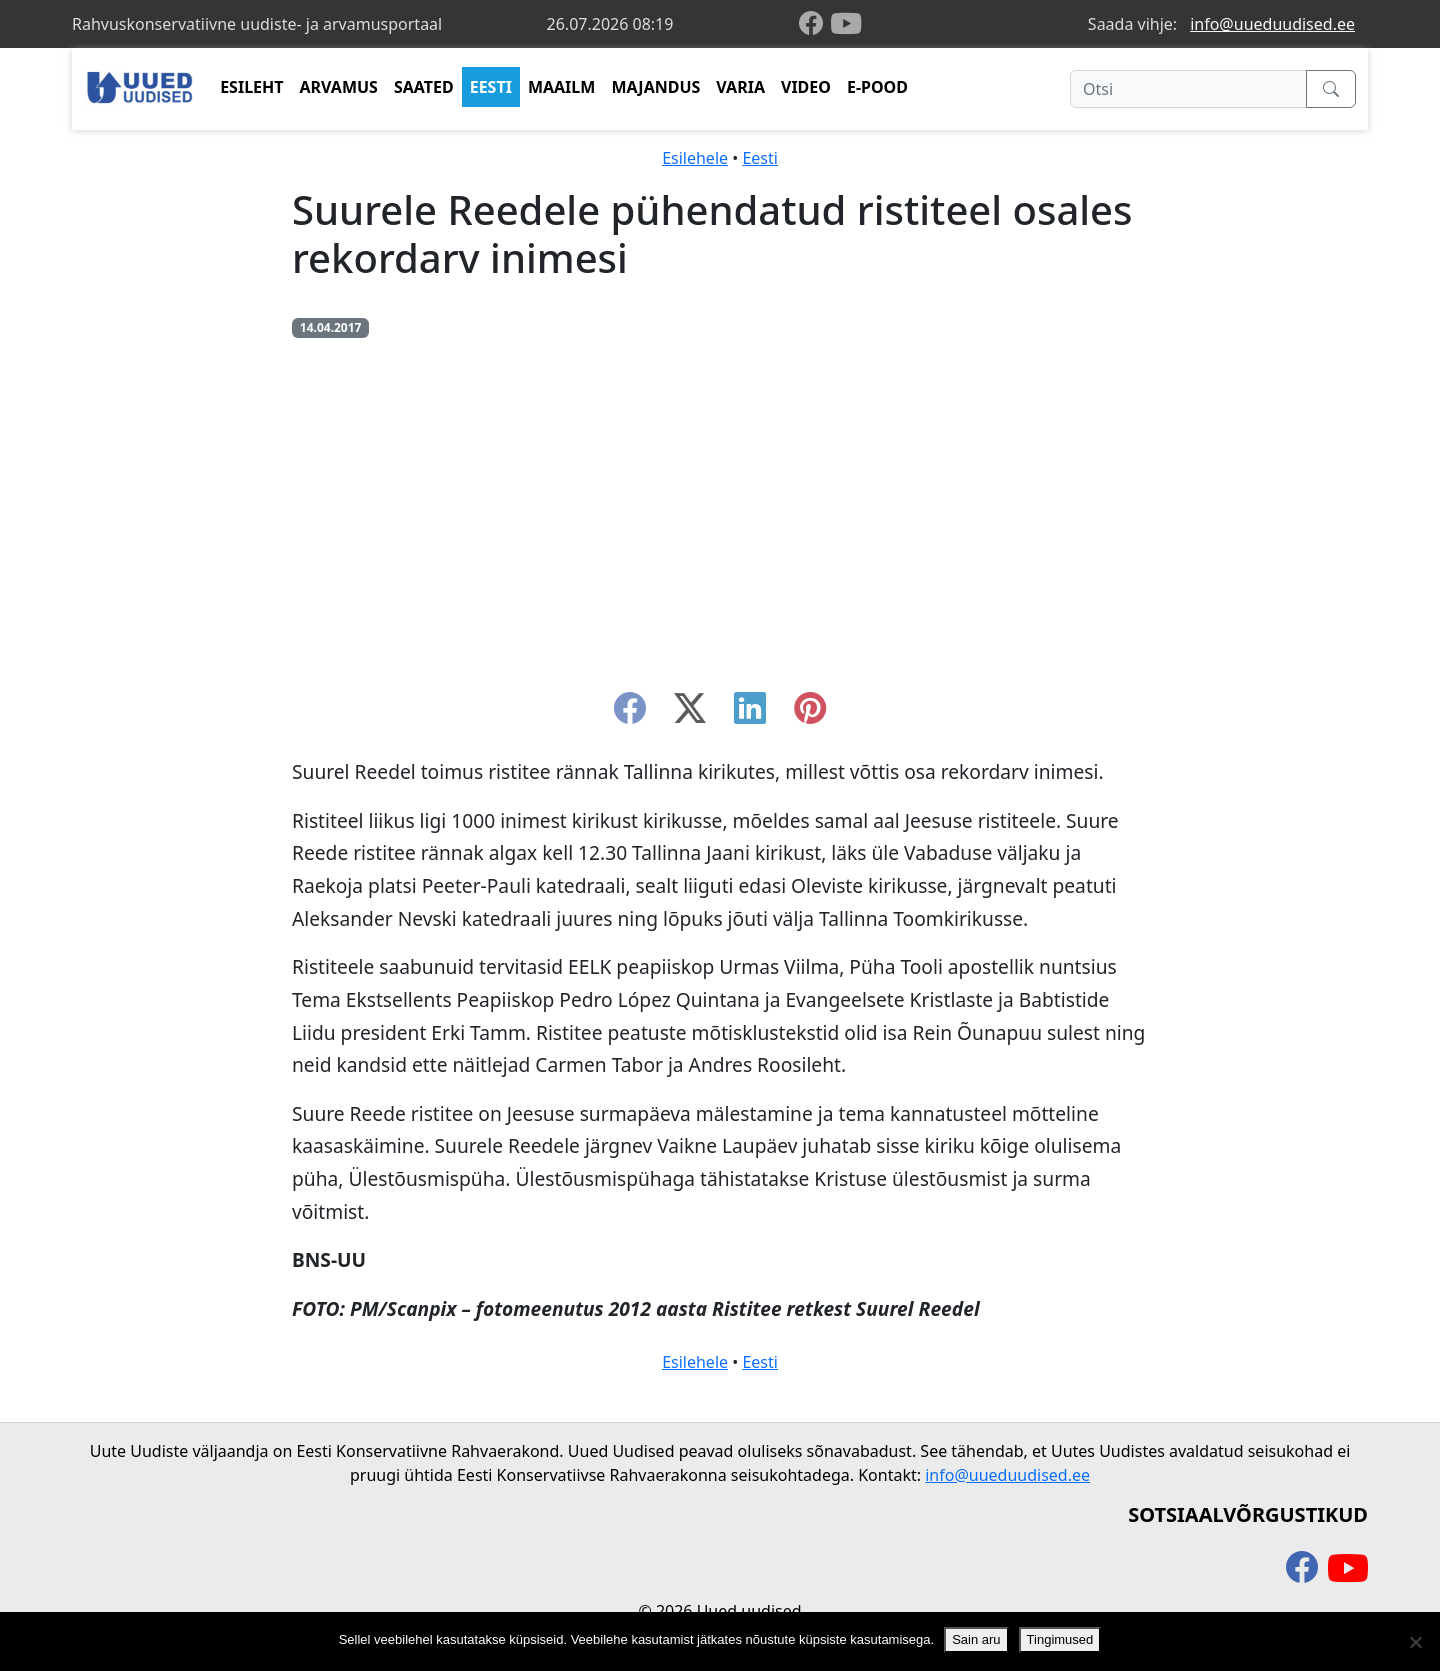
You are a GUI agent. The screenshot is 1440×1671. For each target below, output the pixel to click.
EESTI (491, 87)
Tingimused (1060, 1639)
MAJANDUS (655, 87)
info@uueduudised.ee (1272, 24)
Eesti (760, 158)
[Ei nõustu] (1415, 1642)
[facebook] (815, 24)
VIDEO (806, 87)
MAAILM (562, 87)
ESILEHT (251, 87)
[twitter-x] (690, 714)
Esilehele (695, 158)
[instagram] (810, 714)
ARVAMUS (339, 87)
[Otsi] (1188, 89)
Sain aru (976, 1639)
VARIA (740, 87)
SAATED (424, 87)
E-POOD (877, 87)
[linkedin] (750, 714)
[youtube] (846, 24)
